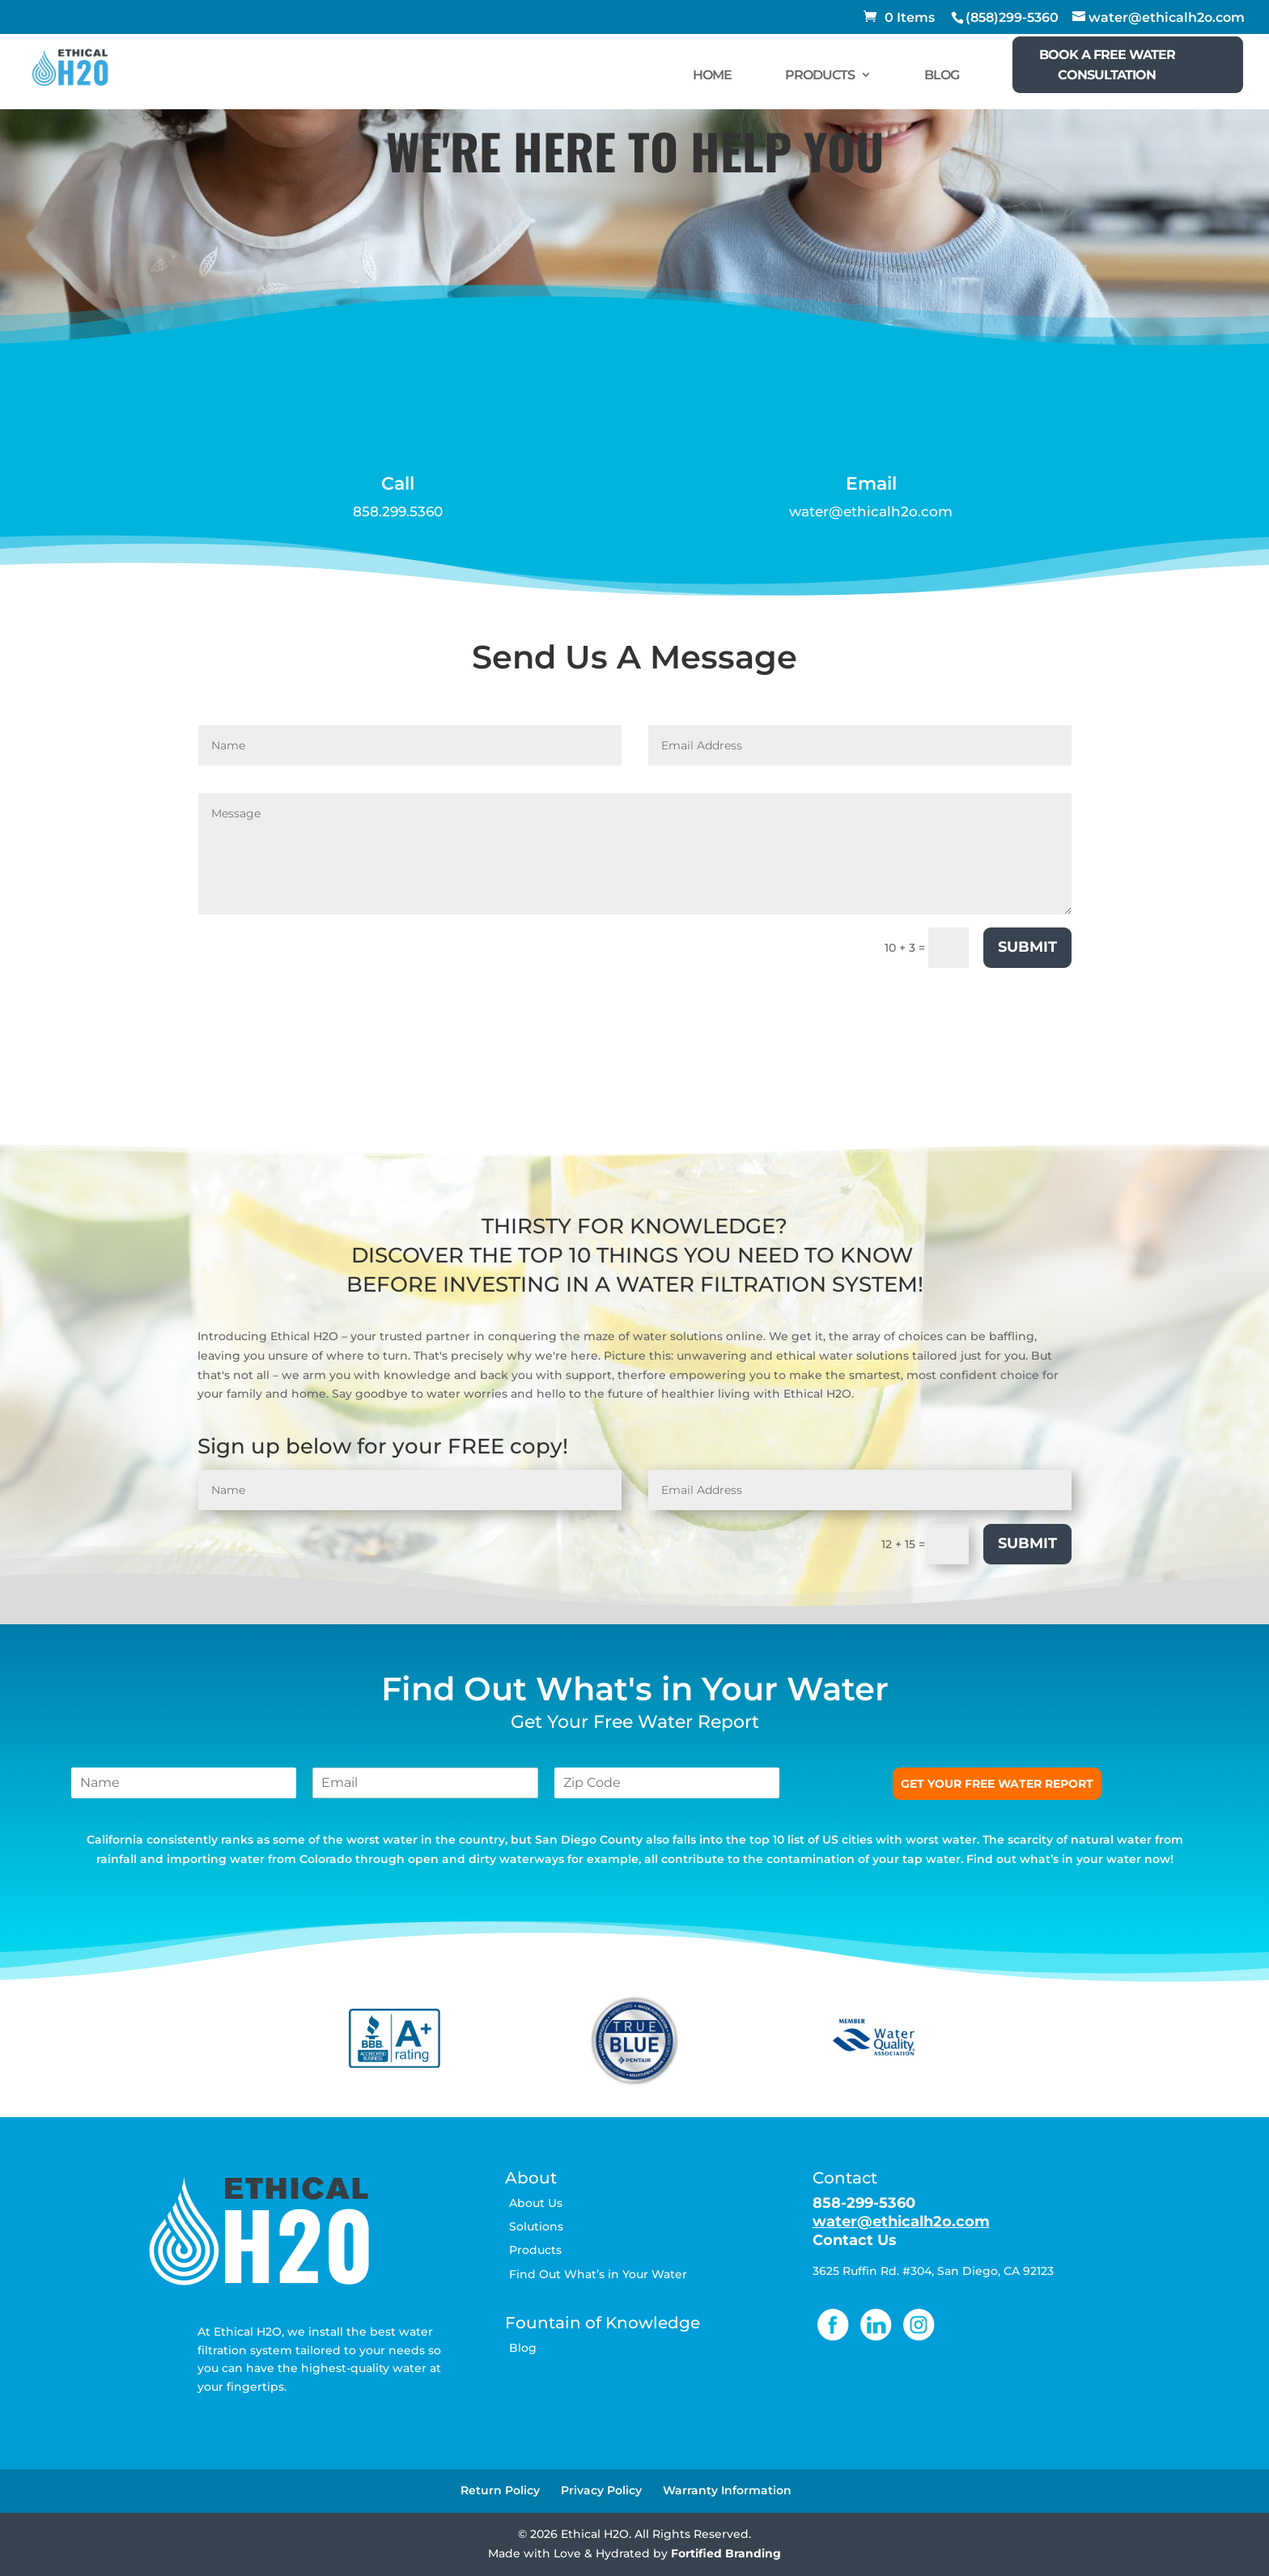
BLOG (941, 75)
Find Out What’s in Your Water (598, 2274)
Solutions (536, 2226)
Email (871, 483)
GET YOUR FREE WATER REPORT (997, 1783)
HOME (712, 75)
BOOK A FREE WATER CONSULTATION (1107, 65)
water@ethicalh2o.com (871, 511)
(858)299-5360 (1012, 17)
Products (535, 2250)
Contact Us (855, 2240)
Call (397, 483)
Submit (1027, 947)
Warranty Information (727, 2490)
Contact (845, 2178)
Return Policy (500, 2490)
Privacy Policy (601, 2490)
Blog (523, 2347)
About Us (535, 2203)
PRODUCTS (820, 75)
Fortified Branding (726, 2553)
